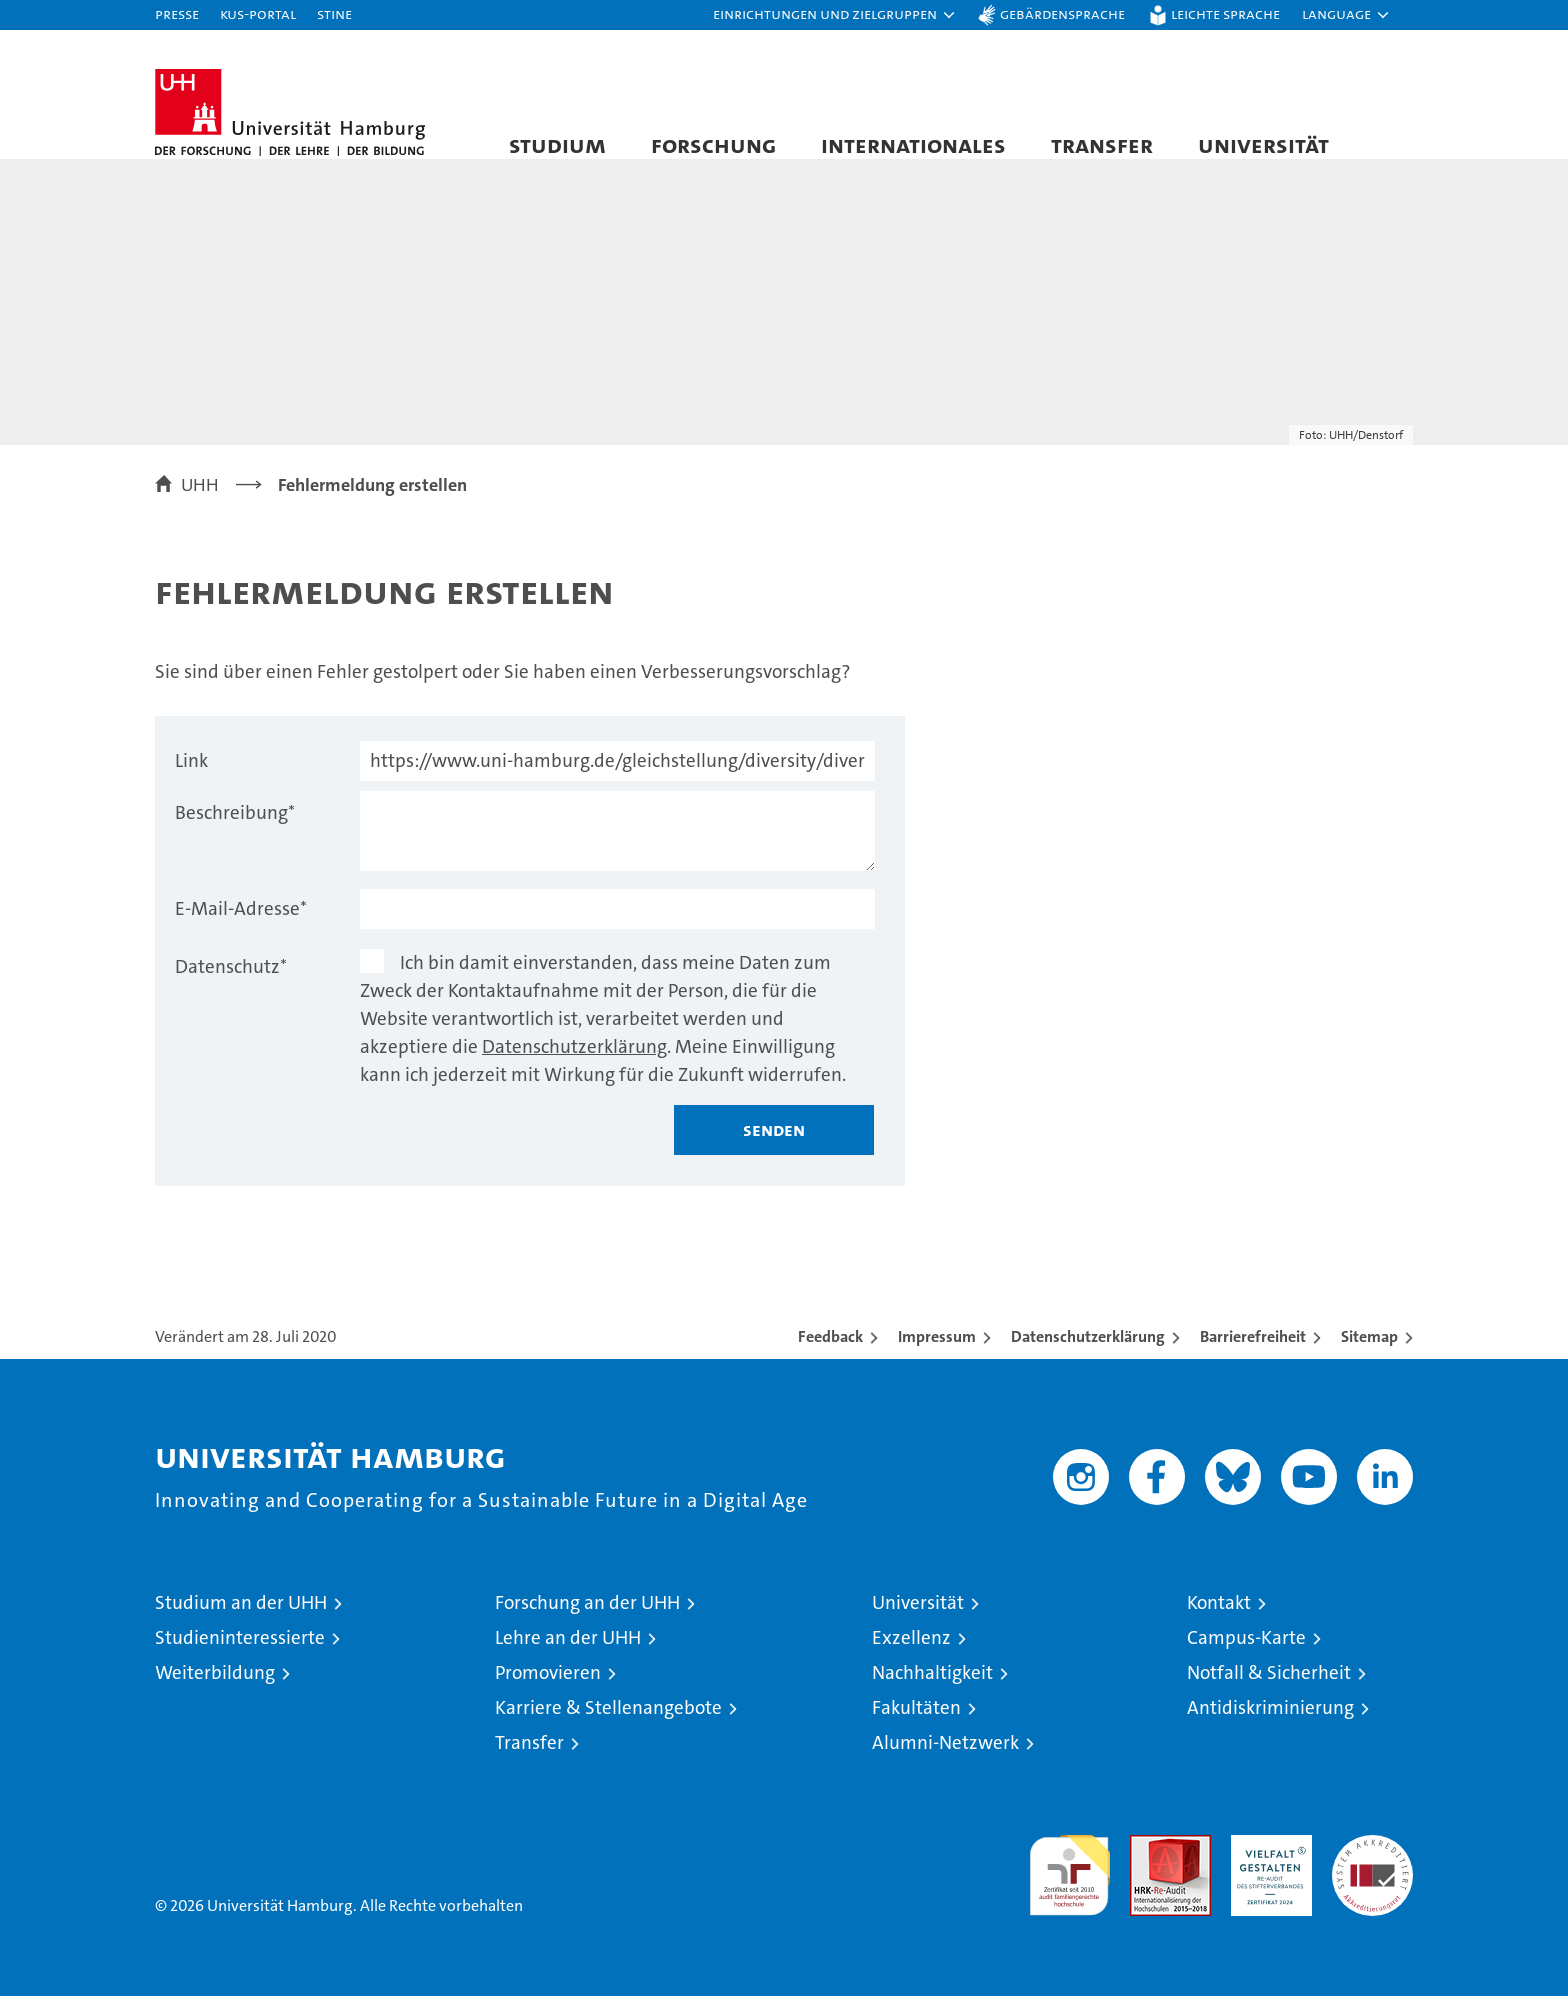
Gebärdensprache (1062, 13)
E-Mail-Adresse (241, 928)
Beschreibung (235, 832)
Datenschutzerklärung (574, 1066)
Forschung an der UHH (587, 1622)
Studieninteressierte (240, 1657)
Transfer (1102, 144)
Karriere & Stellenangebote (608, 1727)
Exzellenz (911, 1657)
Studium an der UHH (241, 1622)
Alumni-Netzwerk (945, 1762)
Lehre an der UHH (568, 1657)
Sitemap (1369, 1356)
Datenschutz (231, 986)
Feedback (830, 1356)
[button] (835, 15)
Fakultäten (916, 1727)
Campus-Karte (1246, 1657)
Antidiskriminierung (1270, 1727)
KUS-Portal (258, 13)
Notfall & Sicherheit (1269, 1692)
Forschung (713, 144)
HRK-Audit (1266, 1865)
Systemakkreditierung (1372, 1865)
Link (191, 780)
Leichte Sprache (1225, 13)
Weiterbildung (215, 1692)
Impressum (937, 1356)
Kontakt (1219, 1622)
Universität (1263, 144)
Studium (557, 144)
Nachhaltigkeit (932, 1692)
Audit (1149, 1865)
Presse (177, 13)
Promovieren (548, 1692)
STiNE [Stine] (334, 13)
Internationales (913, 144)
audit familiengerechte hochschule (1069, 1886)
